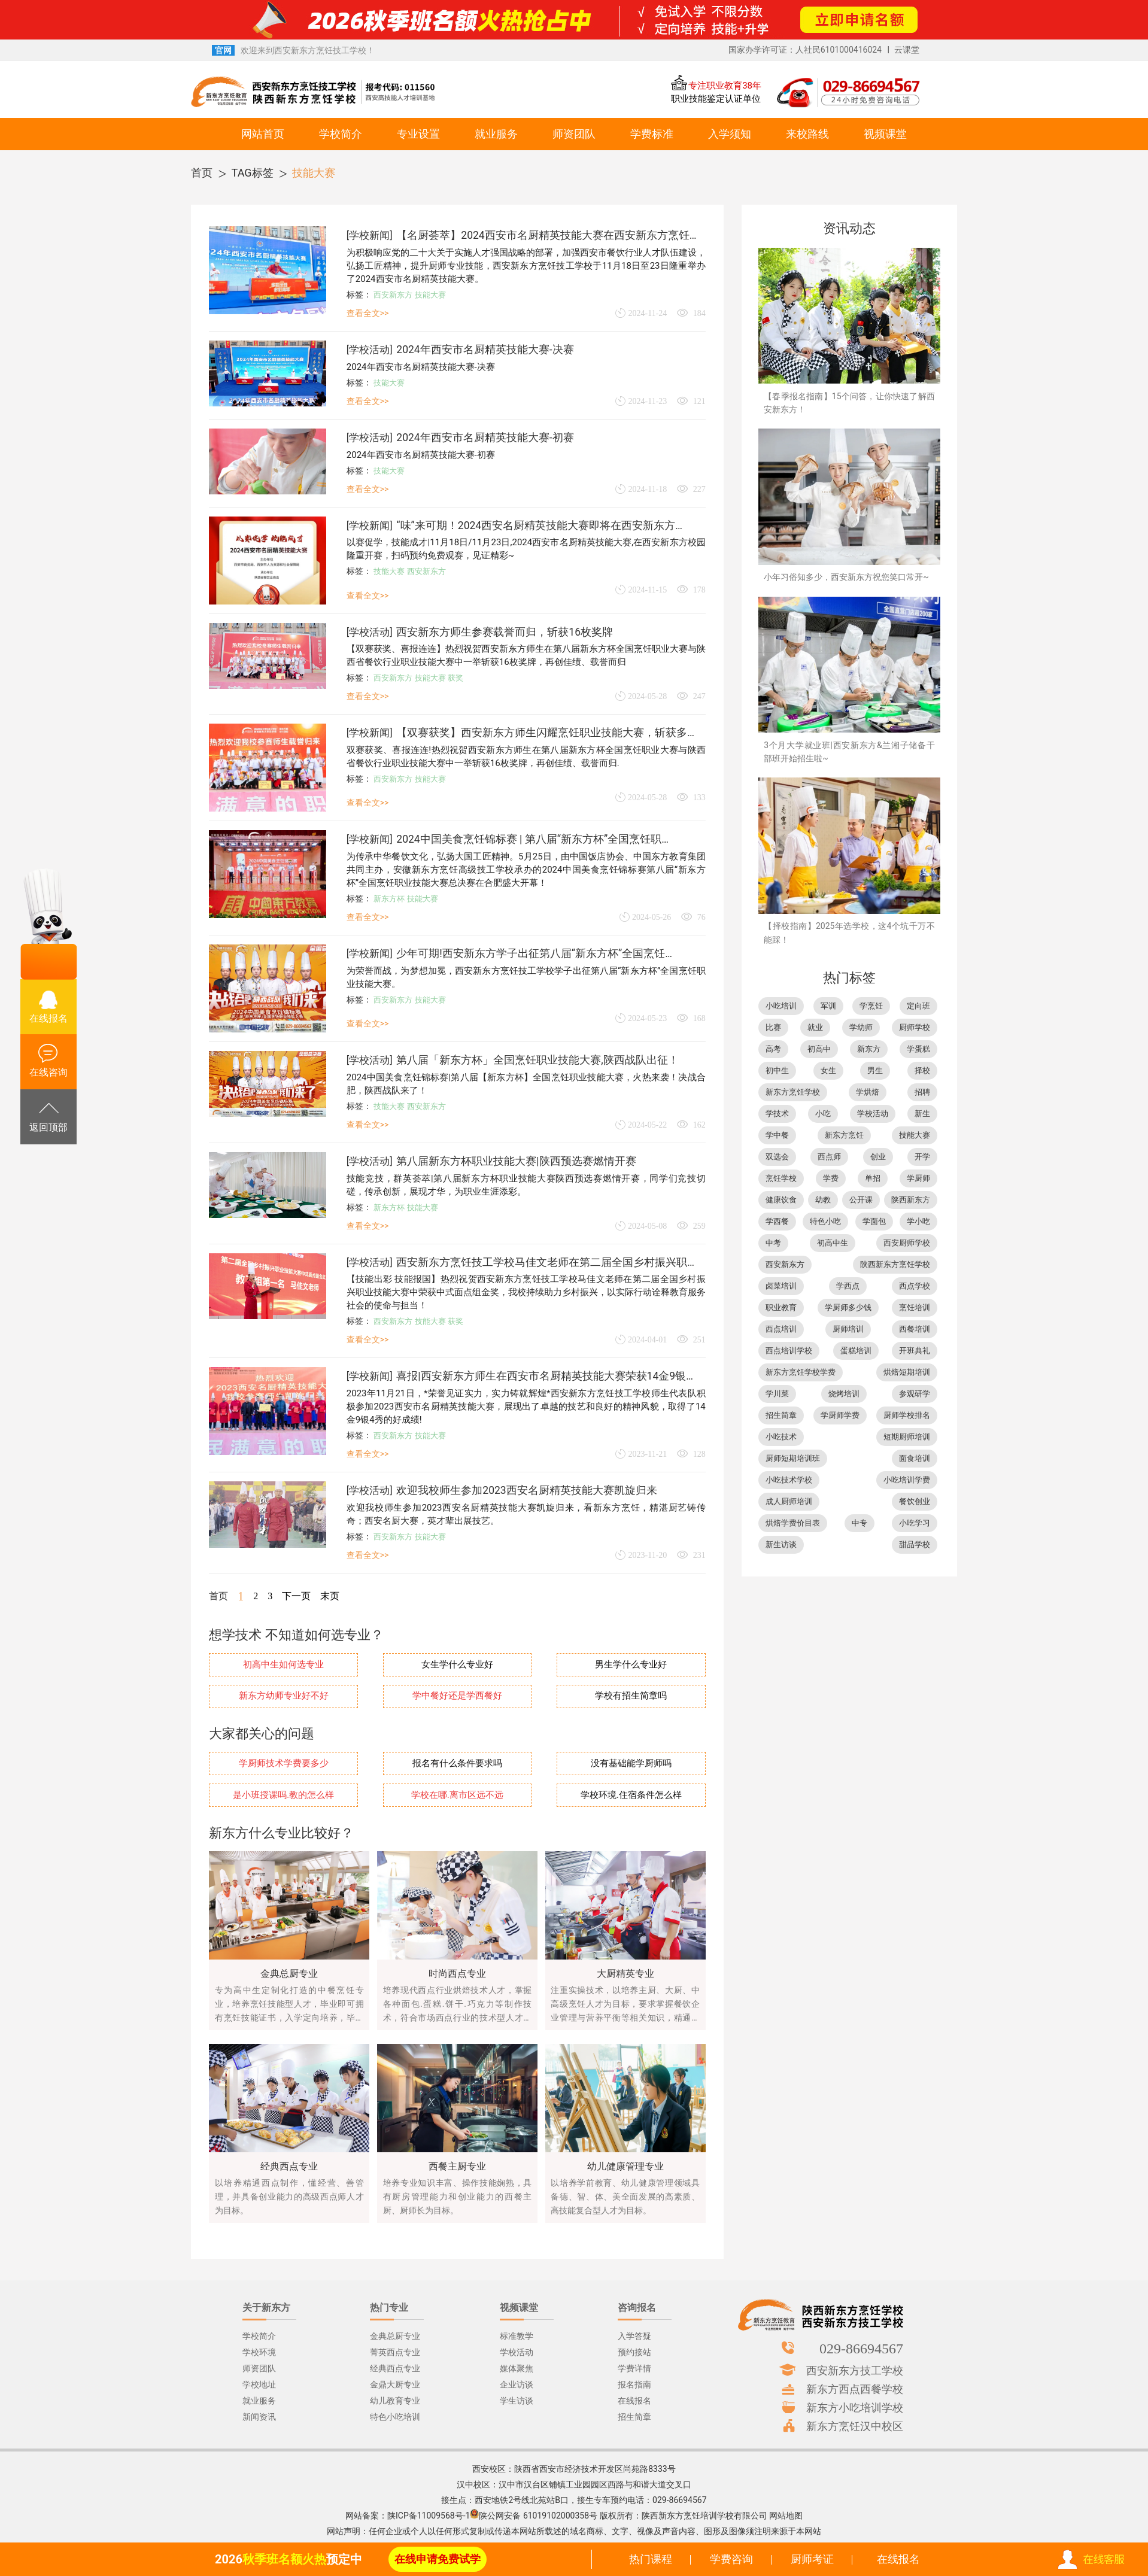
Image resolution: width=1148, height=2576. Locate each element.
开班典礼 (914, 1350)
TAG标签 (253, 172)
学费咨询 (731, 2559)
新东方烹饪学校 (793, 1091)
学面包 (874, 1221)
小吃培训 (781, 1005)
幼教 (823, 1199)
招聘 (922, 1091)
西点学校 (914, 1285)
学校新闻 (369, 235)
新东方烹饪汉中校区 (854, 2425)
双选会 (777, 1156)
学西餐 (777, 1221)
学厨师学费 (840, 1415)
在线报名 (898, 2559)
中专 (859, 1522)
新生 (922, 1113)
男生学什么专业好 (631, 1665)
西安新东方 (392, 294)
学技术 (777, 1113)
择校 (922, 1070)
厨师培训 (848, 1329)
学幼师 (861, 1027)
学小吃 (918, 1221)
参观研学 (914, 1393)
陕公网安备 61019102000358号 (538, 2515)
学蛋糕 (918, 1048)
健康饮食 (781, 1199)
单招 (872, 1178)
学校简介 (340, 133)
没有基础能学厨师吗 (631, 1763)
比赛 (773, 1027)
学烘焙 (867, 1091)
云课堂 (906, 49)
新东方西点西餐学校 (854, 2388)
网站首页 (262, 133)
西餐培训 (914, 1329)
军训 (828, 1005)
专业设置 (418, 133)
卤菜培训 (781, 1285)
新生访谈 (781, 1544)
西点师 (829, 1156)
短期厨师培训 (906, 1436)
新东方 (868, 1048)
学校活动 (369, 350)
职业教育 (781, 1307)
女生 (828, 1070)
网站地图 (786, 2515)
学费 (831, 1178)
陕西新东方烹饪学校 (895, 1264)
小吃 (823, 1113)
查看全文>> (368, 313)
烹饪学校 (781, 1178)
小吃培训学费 (906, 1479)
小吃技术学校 (789, 1479)
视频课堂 (885, 133)
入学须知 (729, 133)
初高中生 (832, 1242)
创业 (878, 1156)
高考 (773, 1048)
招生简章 (781, 1415)
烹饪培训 (914, 1307)
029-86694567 (861, 2348)
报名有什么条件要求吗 (457, 1763)
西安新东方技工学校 (854, 2370)
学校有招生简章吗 (631, 1696)
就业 (815, 1027)
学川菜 (777, 1393)
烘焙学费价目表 (793, 1522)
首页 (201, 172)
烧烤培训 (844, 1393)
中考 (773, 1242)
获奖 (455, 677)
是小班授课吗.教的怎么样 (283, 1795)
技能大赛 (313, 172)
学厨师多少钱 (848, 1307)
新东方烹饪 (844, 1135)
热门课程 (650, 2559)
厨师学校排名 (906, 1415)
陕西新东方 (910, 1199)
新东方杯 (389, 898)
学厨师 (918, 1178)
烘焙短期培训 (906, 1372)
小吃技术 (781, 1436)
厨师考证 (812, 2559)
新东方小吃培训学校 (854, 2407)
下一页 (296, 1596)
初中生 (777, 1070)
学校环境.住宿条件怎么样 (631, 1795)
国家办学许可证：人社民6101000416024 (805, 49)
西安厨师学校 (906, 1242)
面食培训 (914, 1458)
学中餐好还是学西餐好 (457, 1696)
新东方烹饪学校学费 (801, 1372)
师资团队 (574, 133)
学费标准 (651, 133)
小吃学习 (914, 1522)
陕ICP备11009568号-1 (428, 2515)
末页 (329, 1596)
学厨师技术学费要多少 (284, 1763)
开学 (922, 1156)
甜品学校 (914, 1544)
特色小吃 (825, 1221)
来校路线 (807, 133)
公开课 (861, 1199)
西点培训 (781, 1329)
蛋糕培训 (855, 1350)
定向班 (918, 1005)
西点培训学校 (789, 1350)
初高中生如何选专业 (283, 1665)
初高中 (819, 1048)
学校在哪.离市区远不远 (457, 1795)
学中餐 (777, 1135)
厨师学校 (914, 1027)
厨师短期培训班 (793, 1458)
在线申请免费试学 (437, 2559)
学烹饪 (871, 1005)
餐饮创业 (914, 1501)
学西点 (848, 1285)
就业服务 (496, 133)
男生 (875, 1070)
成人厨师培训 (789, 1501)
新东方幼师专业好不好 (284, 1696)
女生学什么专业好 (457, 1665)
